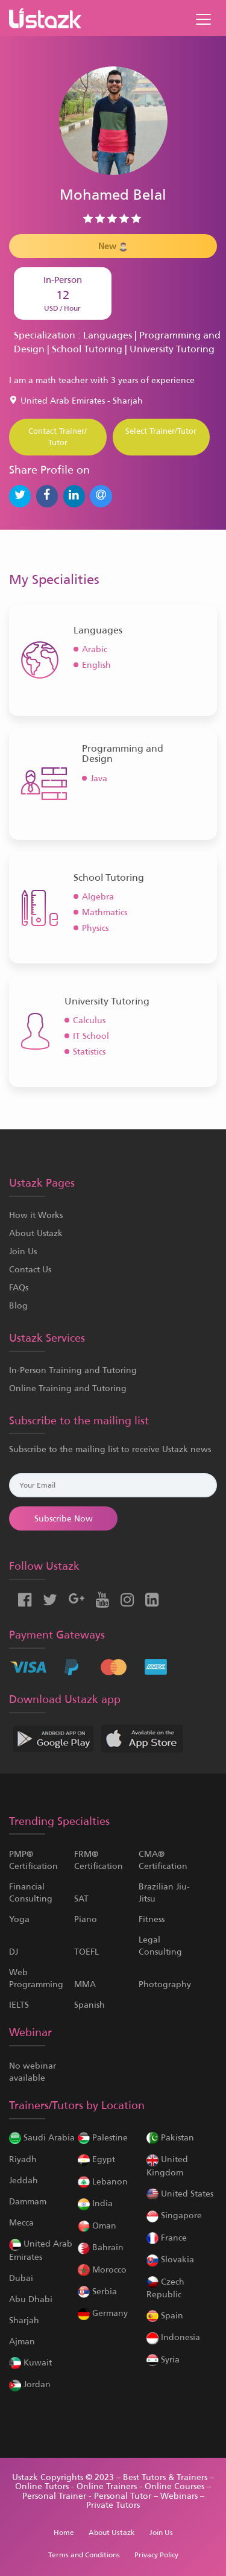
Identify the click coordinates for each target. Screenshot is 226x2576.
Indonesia (173, 2337)
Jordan (30, 2384)
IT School (91, 1035)
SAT (81, 1898)
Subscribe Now (63, 1518)
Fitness (152, 1919)
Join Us (23, 1251)
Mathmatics (104, 912)
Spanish (89, 2004)
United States (179, 2193)
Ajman (22, 2341)
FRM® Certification (98, 1860)
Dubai (21, 2278)
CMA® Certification (163, 1860)
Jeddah (23, 2180)
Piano (85, 1919)
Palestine (103, 2137)
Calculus (89, 1020)
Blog (18, 1305)
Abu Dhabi (30, 2299)
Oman (97, 2225)
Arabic (94, 649)
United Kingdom (167, 2165)
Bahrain (101, 2247)
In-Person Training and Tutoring (73, 1370)
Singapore (174, 2215)
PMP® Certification (33, 1860)
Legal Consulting (160, 1945)
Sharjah (24, 2320)
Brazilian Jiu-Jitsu (164, 1892)
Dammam (27, 2201)
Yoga (19, 1919)
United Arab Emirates (40, 2250)
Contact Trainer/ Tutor (57, 437)
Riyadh (23, 2159)
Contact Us (30, 1269)
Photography (165, 1984)
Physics (95, 927)
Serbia (97, 2291)
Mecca (21, 2222)
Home (64, 2533)
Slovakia (170, 2259)
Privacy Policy (156, 2555)
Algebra (98, 896)
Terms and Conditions (84, 2555)
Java (98, 778)
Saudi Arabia (42, 2137)
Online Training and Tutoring (68, 1388)
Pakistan (170, 2137)
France (166, 2237)
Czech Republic (165, 2288)
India (95, 2203)
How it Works (36, 1215)
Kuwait (30, 2362)
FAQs (18, 1287)
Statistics (89, 1051)
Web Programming (36, 1978)
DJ (13, 1951)
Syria (163, 2359)
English (96, 664)
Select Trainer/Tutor (160, 431)
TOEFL (86, 1951)
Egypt (96, 2159)
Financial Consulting (30, 1892)
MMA (85, 1984)
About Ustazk (36, 1233)
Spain (164, 2315)
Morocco (102, 2269)
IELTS (19, 2004)
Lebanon (103, 2181)
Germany (103, 2313)
